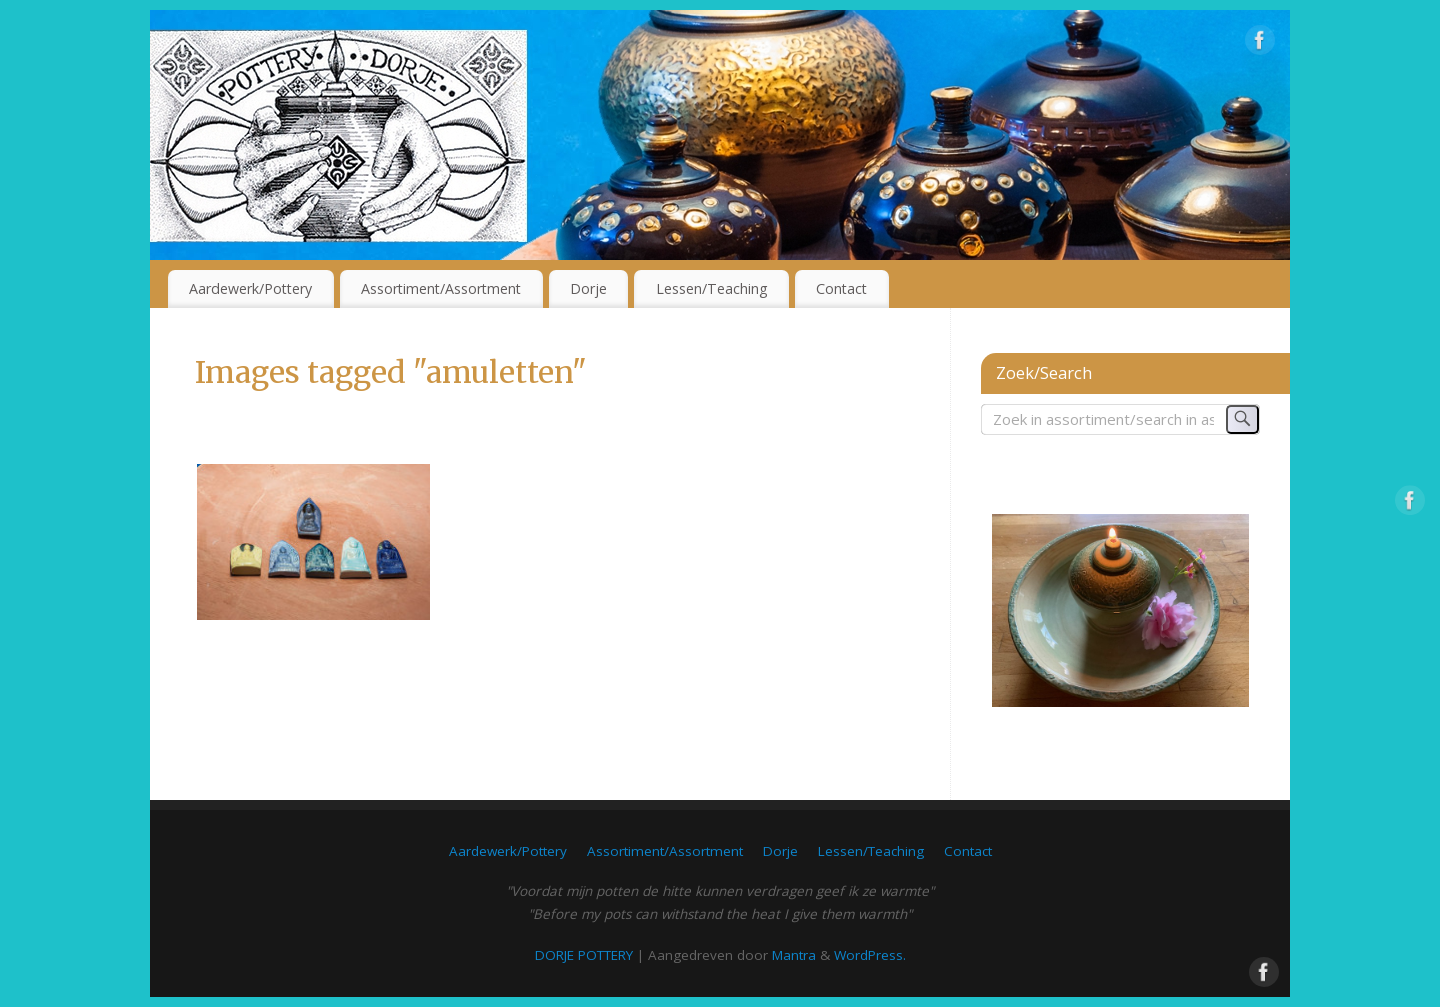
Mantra (794, 955)
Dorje (588, 288)
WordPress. (870, 955)
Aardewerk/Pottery (250, 288)
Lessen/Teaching (712, 288)
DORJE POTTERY (584, 955)
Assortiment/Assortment (441, 288)
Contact (841, 288)
